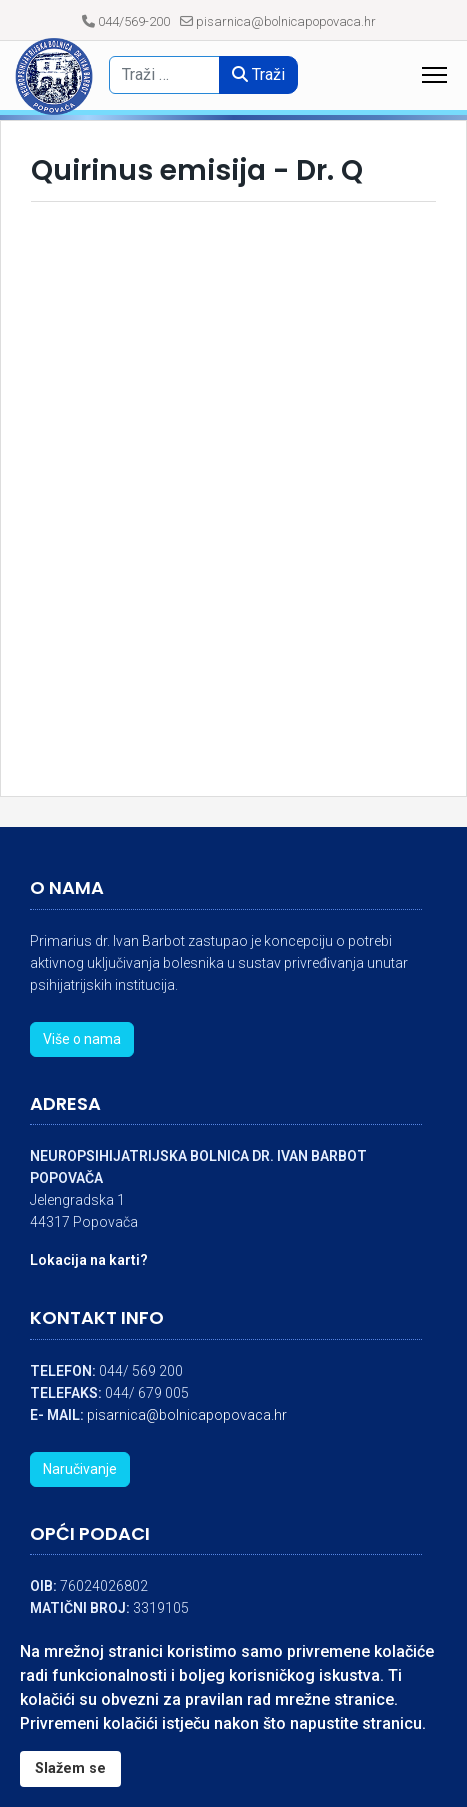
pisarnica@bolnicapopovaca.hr (286, 21)
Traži (258, 74)
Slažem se (70, 1768)
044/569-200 (134, 21)
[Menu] (434, 75)
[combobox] (171, 75)
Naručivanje (80, 1469)
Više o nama (82, 1039)
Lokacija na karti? (89, 1260)
